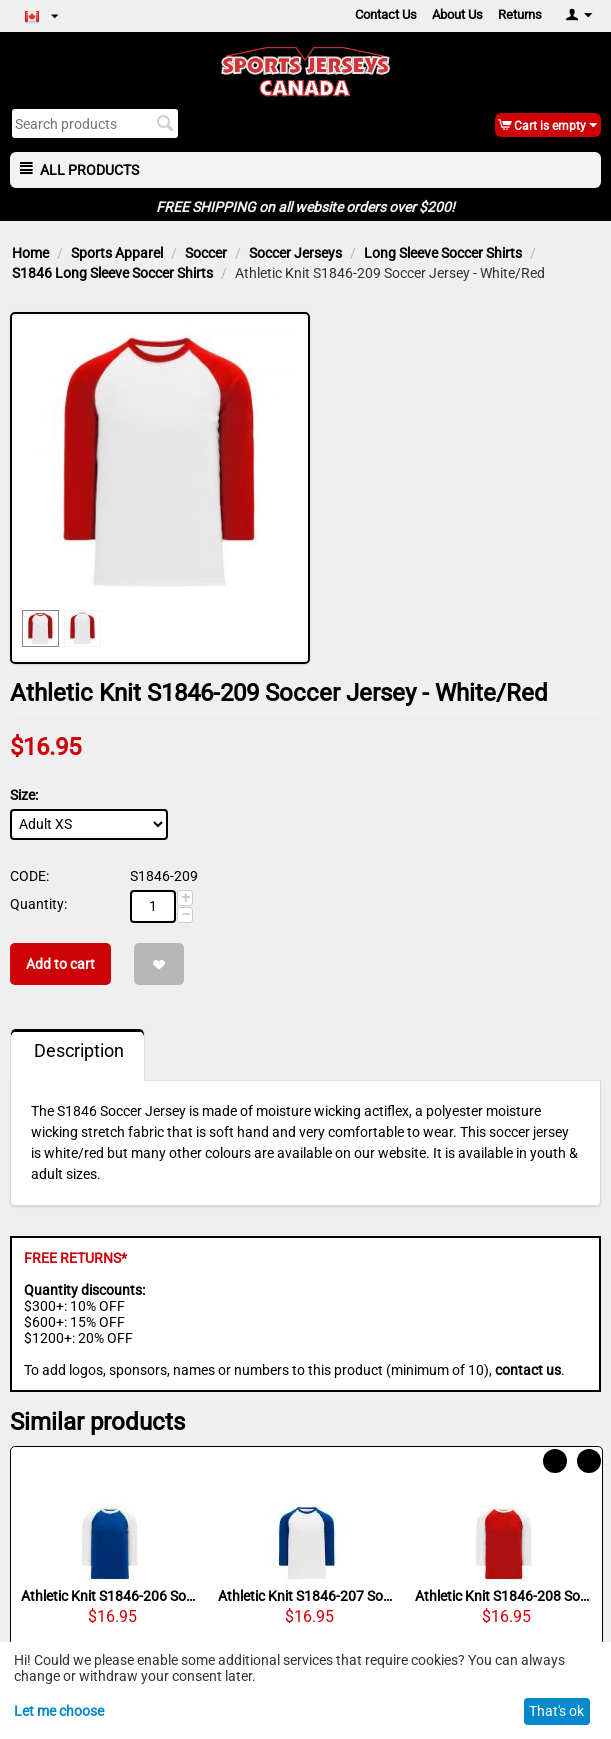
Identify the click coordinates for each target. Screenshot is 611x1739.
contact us (528, 1370)
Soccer (206, 253)
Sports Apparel (117, 253)
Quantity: (38, 904)
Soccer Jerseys (295, 253)
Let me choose (59, 1711)
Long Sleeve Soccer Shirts (443, 253)
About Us (457, 14)
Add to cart (60, 964)
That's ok (556, 1711)
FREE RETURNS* (75, 1258)
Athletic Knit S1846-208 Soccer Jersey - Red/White (503, 1596)
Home (30, 253)
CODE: (29, 876)
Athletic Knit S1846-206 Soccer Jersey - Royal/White (109, 1596)
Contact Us (386, 14)
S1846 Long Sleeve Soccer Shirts (112, 273)
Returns (520, 14)
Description (79, 1051)
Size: (24, 795)
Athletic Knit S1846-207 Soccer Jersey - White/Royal (306, 1596)
